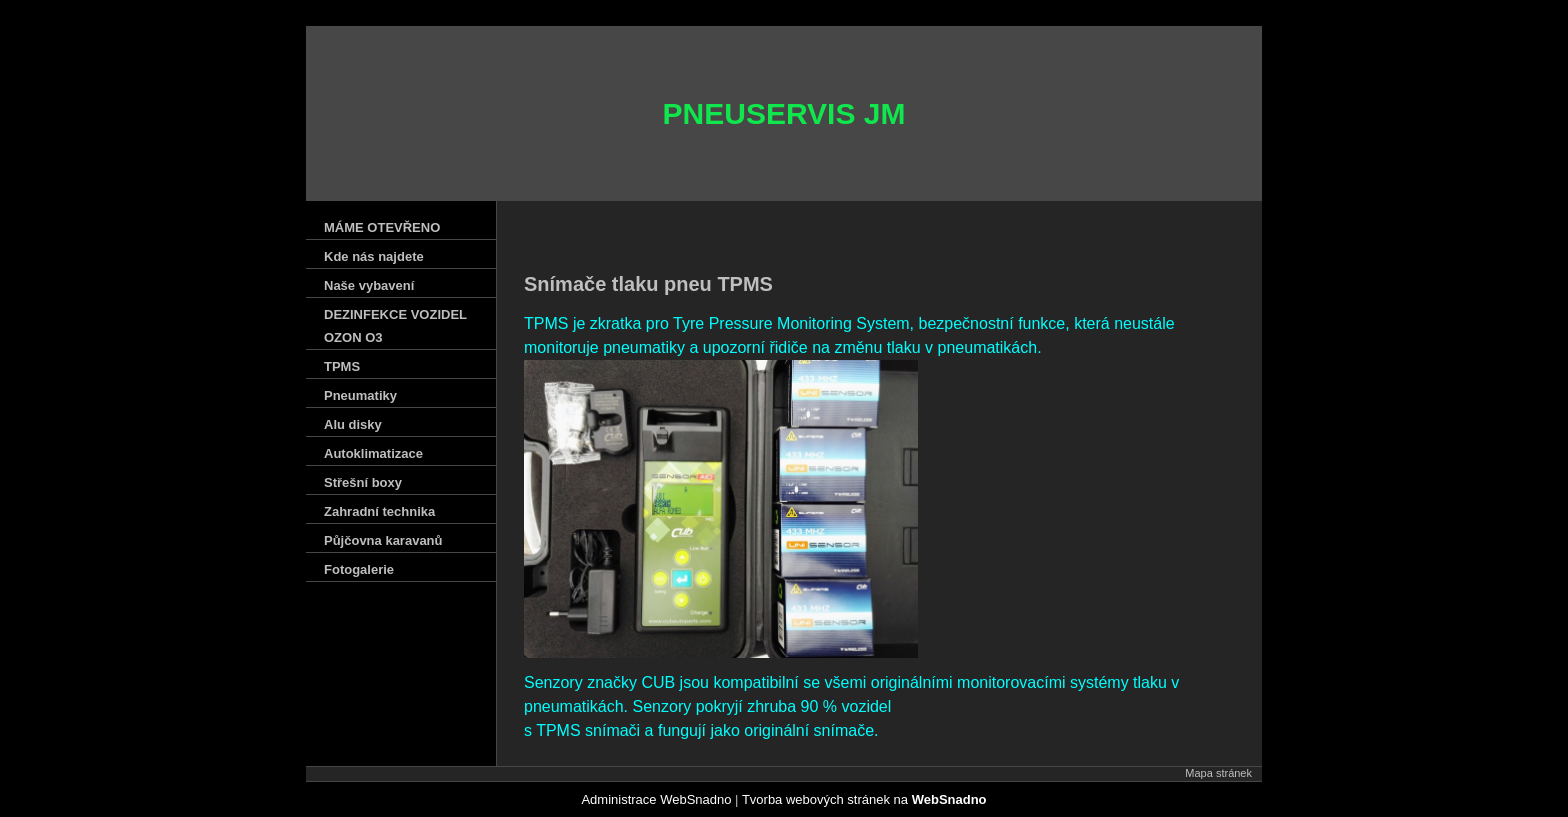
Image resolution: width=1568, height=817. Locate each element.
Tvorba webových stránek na (864, 799)
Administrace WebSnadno (656, 799)
